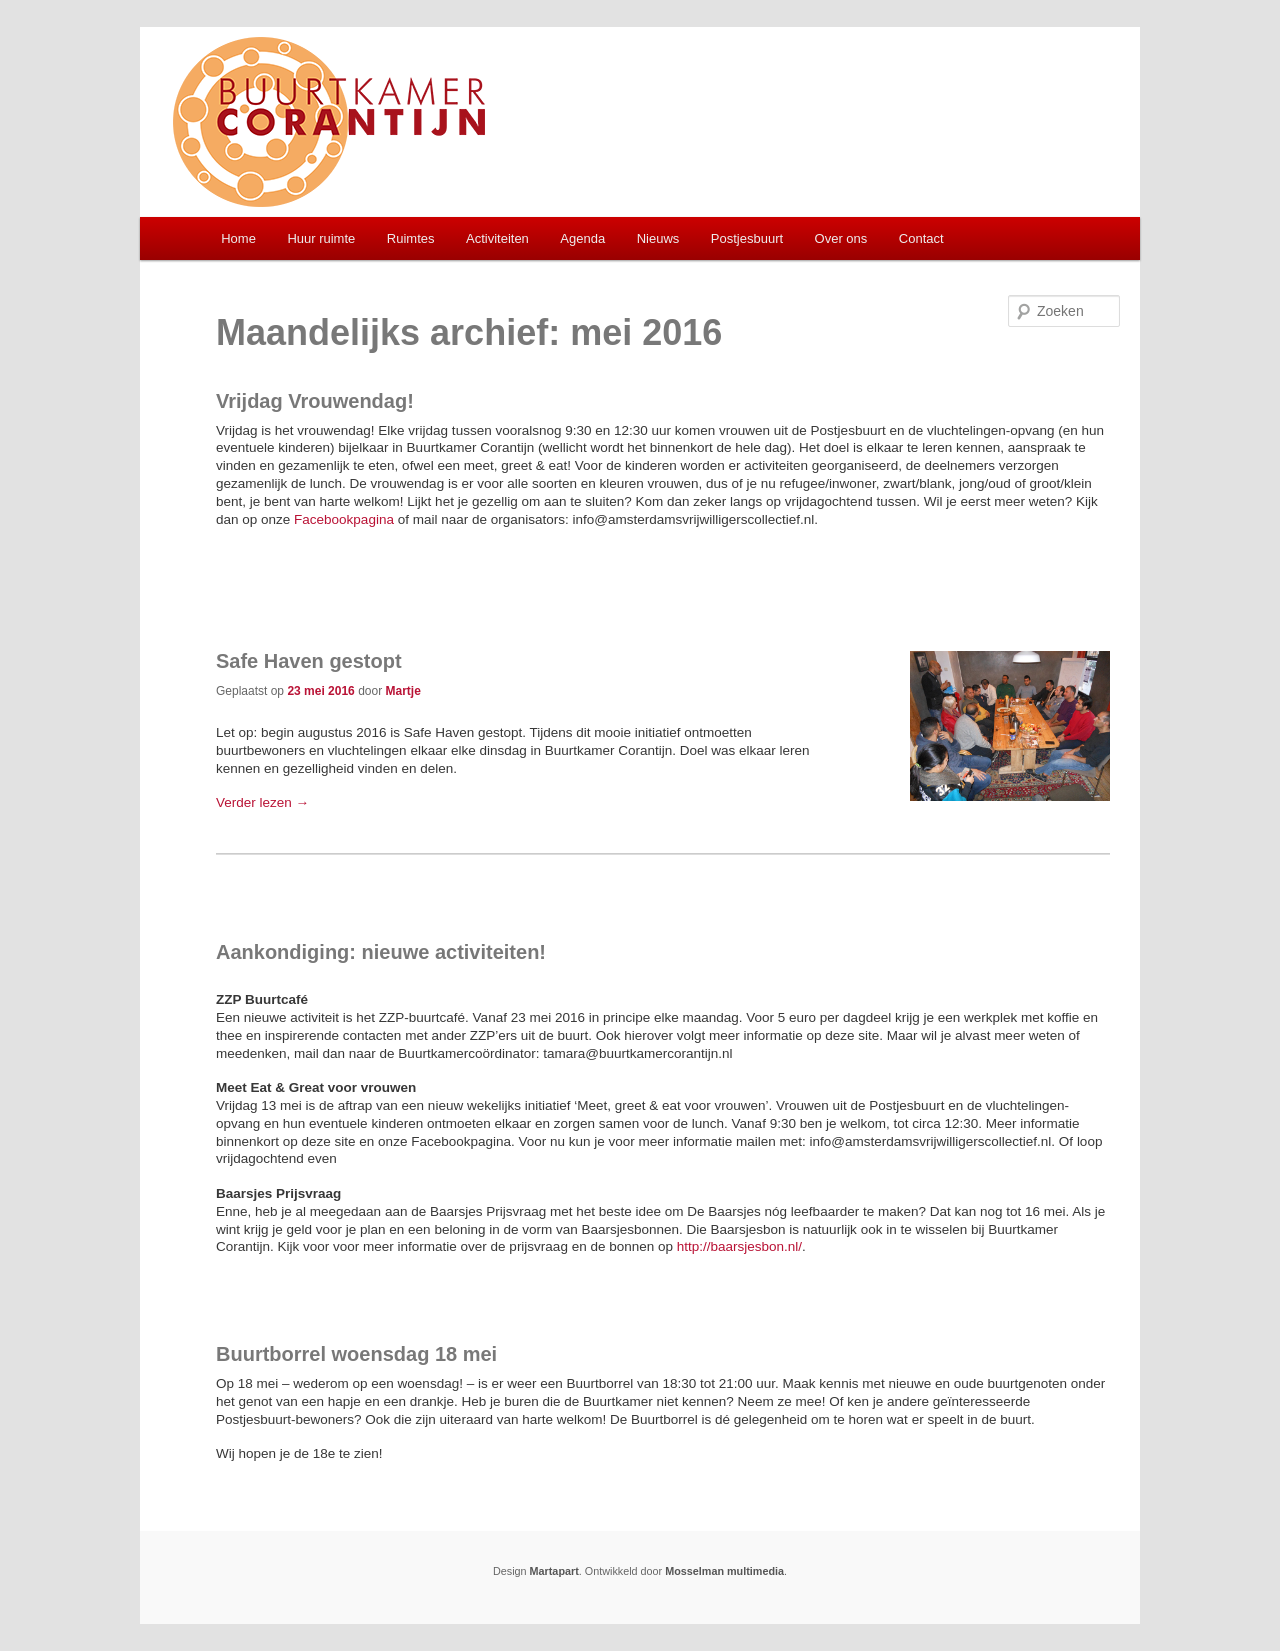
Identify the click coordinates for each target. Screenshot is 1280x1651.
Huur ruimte (321, 238)
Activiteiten (497, 238)
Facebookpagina (344, 519)
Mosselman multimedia (724, 1571)
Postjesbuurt (747, 238)
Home (238, 238)
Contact (921, 238)
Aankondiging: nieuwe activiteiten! (381, 952)
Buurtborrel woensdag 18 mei (356, 1354)
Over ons (841, 238)
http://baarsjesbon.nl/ (739, 1246)
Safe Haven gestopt (309, 661)
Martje (402, 691)
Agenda (582, 238)
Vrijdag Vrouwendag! (315, 401)
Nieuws (658, 238)
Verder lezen (262, 802)
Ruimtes (411, 238)
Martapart (554, 1571)
